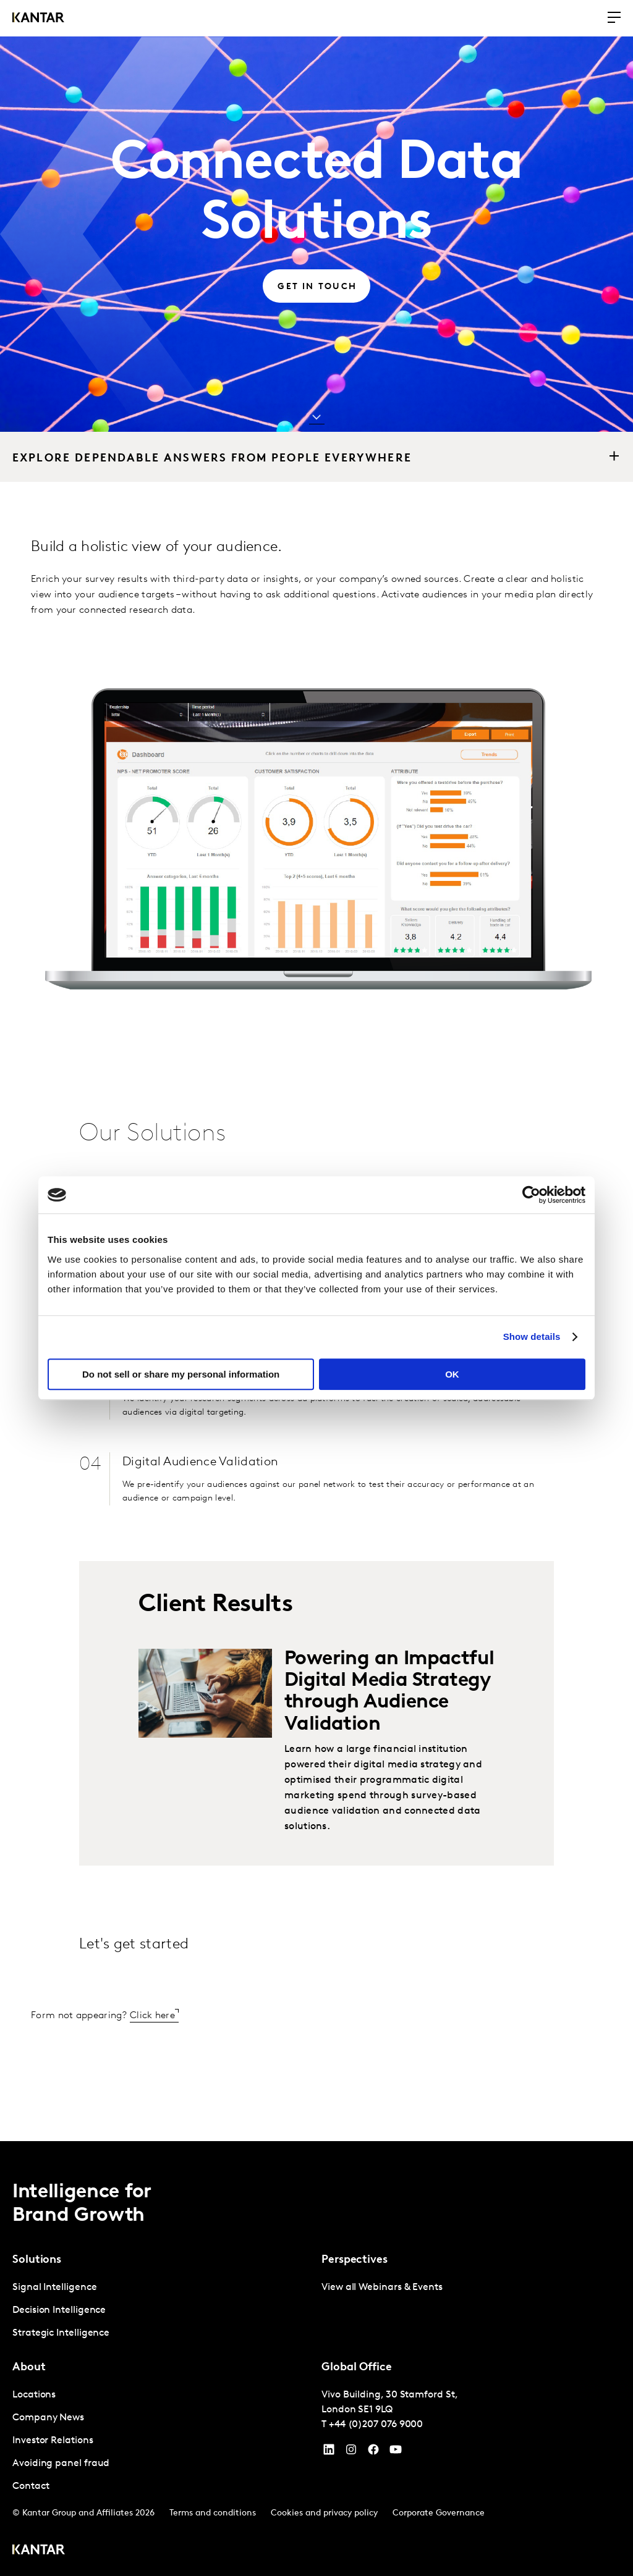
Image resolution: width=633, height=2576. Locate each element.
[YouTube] (328, 2452)
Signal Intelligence (54, 2287)
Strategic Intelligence (60, 2333)
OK (452, 1374)
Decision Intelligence (59, 2310)
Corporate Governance (439, 2513)
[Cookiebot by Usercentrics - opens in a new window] (531, 1194)
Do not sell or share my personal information (180, 1374)
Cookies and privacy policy (324, 2513)
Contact (30, 2486)
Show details (532, 1336)
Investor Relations (52, 2441)
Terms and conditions (212, 2513)
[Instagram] (351, 2452)
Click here (152, 2016)
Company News (48, 2418)
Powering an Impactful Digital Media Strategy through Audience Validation (389, 1692)
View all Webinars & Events (382, 2287)
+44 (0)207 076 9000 (376, 2425)
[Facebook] (373, 2452)
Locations (34, 2395)
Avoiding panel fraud (60, 2464)
